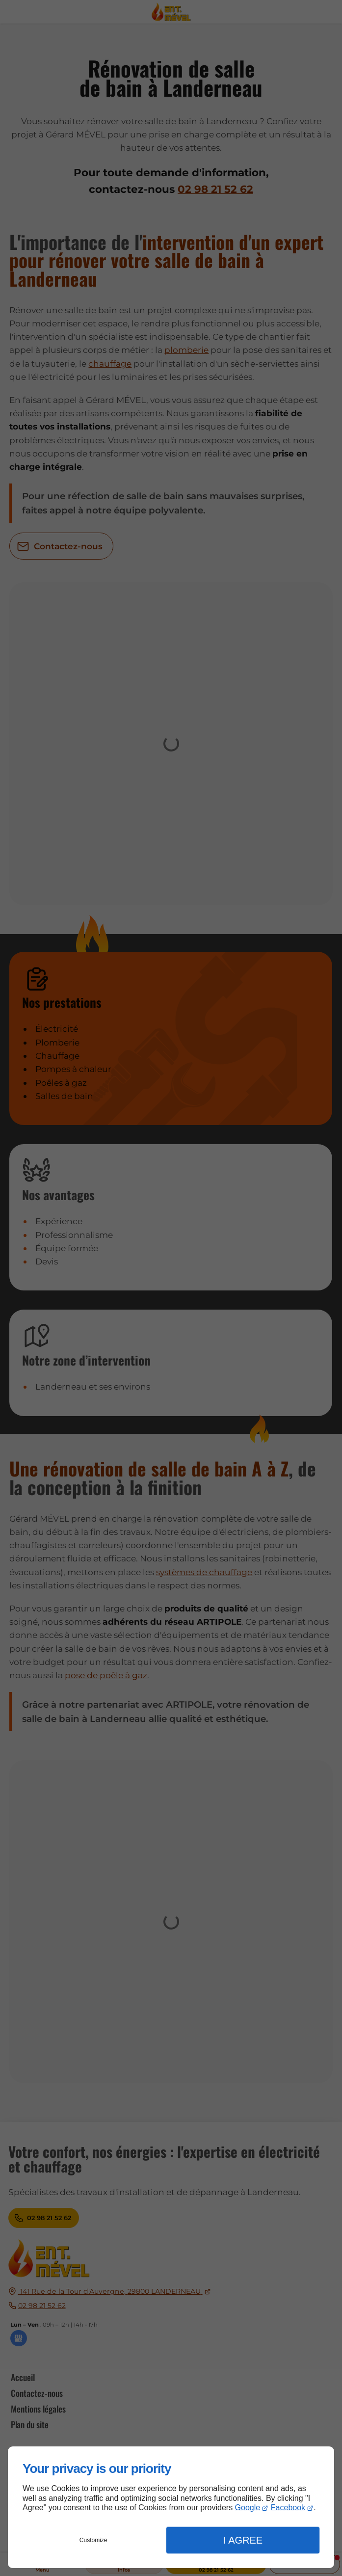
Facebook (288, 2507)
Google (248, 2507)
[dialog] (171, 2507)
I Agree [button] (243, 2540)
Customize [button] (93, 2540)
